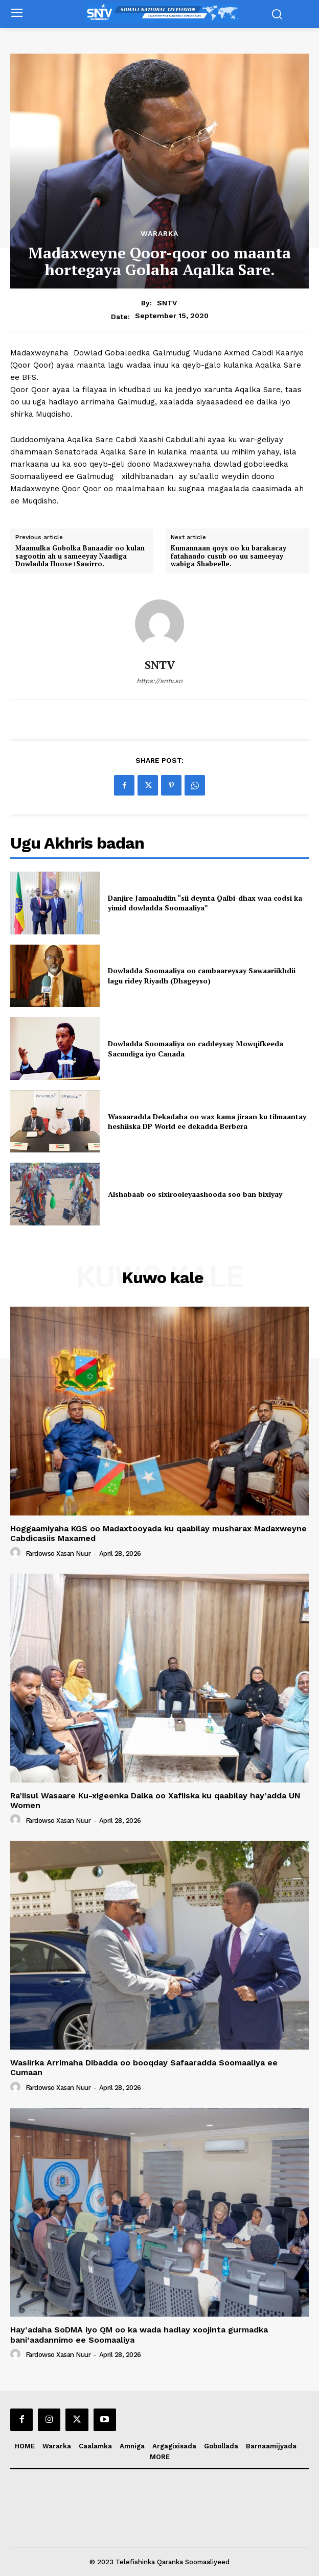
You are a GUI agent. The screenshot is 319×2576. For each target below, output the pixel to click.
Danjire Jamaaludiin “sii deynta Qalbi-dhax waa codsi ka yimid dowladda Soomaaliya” (205, 903)
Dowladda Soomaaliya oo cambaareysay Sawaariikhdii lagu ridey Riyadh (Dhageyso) (201, 975)
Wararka (159, 233)
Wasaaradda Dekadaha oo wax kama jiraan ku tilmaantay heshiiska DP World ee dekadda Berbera (207, 1121)
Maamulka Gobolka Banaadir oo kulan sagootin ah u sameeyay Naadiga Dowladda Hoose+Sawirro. (80, 556)
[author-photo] (17, 1552)
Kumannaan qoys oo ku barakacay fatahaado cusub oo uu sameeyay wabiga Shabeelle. (228, 556)
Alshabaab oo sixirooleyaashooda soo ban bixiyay (195, 1194)
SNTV (167, 303)
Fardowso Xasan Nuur (58, 1553)
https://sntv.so (159, 681)
